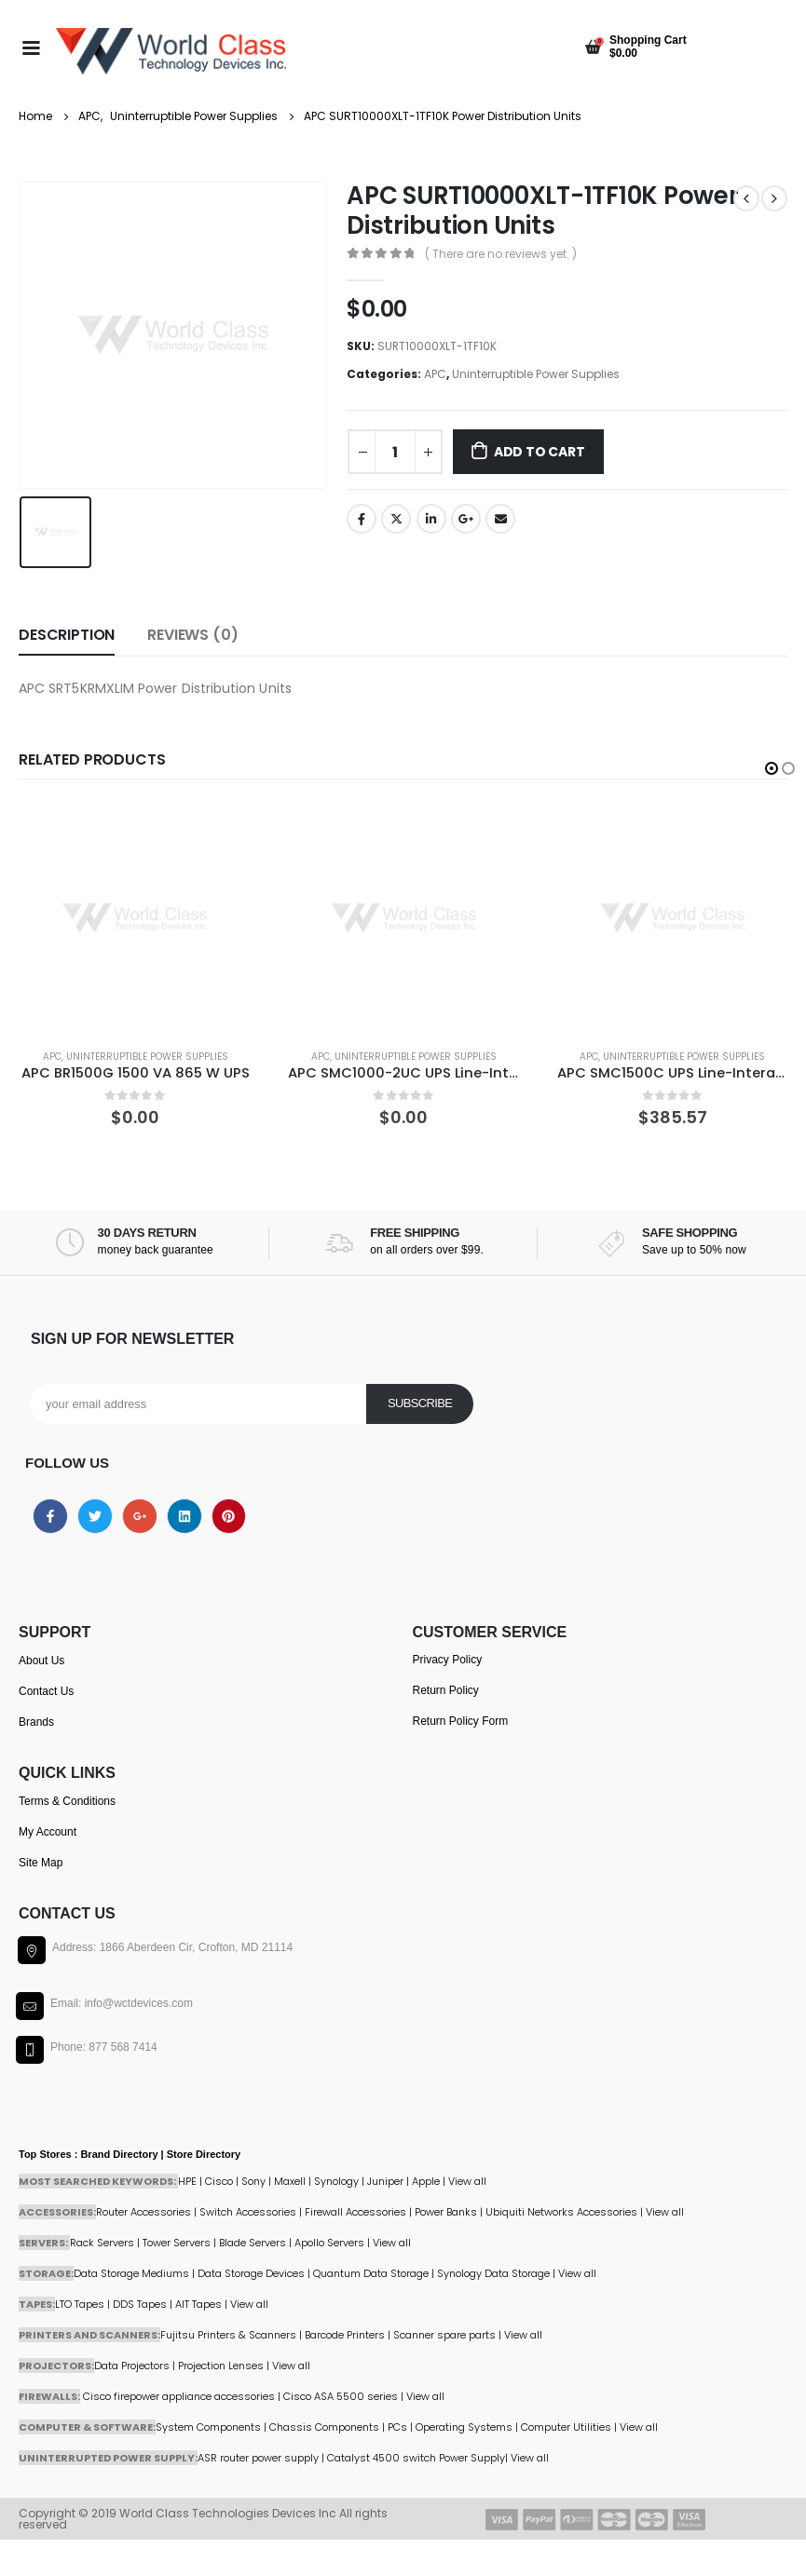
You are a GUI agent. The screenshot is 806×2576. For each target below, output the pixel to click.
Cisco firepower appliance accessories (179, 2395)
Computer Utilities (566, 2426)
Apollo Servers (329, 2241)
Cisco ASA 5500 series (340, 2395)
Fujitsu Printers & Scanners (228, 2333)
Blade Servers (252, 2241)
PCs (397, 2426)
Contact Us (46, 1690)
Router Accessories (143, 2210)
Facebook (361, 519)
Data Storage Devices (251, 2272)
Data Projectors (132, 2364)
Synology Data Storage (493, 2272)
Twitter (396, 519)
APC (435, 374)
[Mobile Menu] (31, 46)
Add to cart (539, 451)
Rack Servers (102, 2241)
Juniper (385, 2180)
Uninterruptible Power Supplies (536, 374)
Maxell (290, 2180)
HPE (187, 2180)
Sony (253, 2180)
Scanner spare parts (444, 2333)
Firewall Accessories (355, 2210)
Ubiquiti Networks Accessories (561, 2210)
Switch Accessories (247, 2210)
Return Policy (446, 1689)
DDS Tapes (140, 2303)
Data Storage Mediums (131, 2272)
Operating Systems (465, 2426)
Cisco (219, 2180)
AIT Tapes (198, 2303)
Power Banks (446, 2210)
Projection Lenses (221, 2364)
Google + (466, 519)
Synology (336, 2180)
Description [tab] (67, 633)
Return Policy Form (461, 1720)
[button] (771, 766)
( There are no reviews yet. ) (501, 254)
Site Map (40, 1861)
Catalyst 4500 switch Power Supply (416, 2456)
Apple (426, 2180)
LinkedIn (431, 519)
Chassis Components (324, 2426)
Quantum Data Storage (371, 2272)
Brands (36, 1721)
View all (392, 2241)
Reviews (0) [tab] (192, 633)
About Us (41, 1659)
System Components (208, 2426)
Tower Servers (177, 2241)
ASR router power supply (258, 2456)
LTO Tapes (79, 2303)
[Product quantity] (395, 451)
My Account (47, 1830)
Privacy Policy (448, 1658)
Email (500, 519)
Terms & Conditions (67, 1800)
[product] (135, 916)
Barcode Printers (345, 2333)
